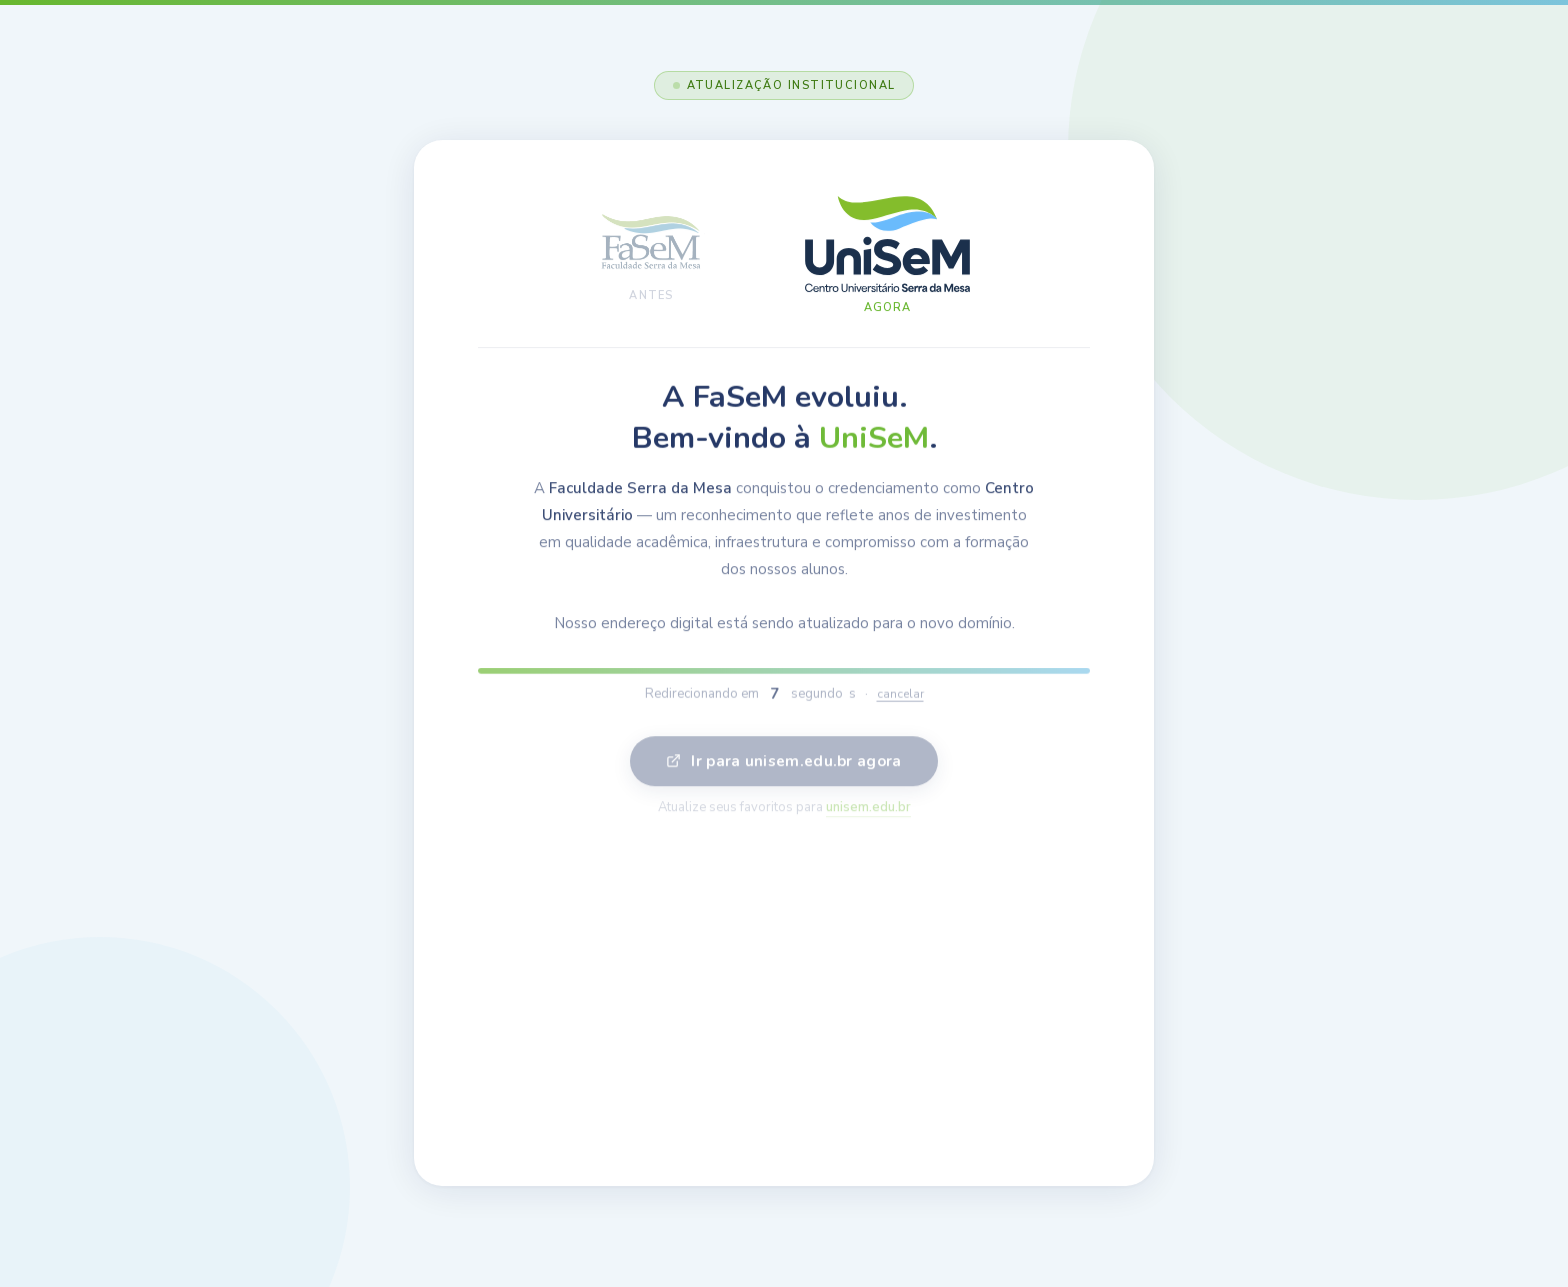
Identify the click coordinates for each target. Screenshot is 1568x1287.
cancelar (900, 700)
